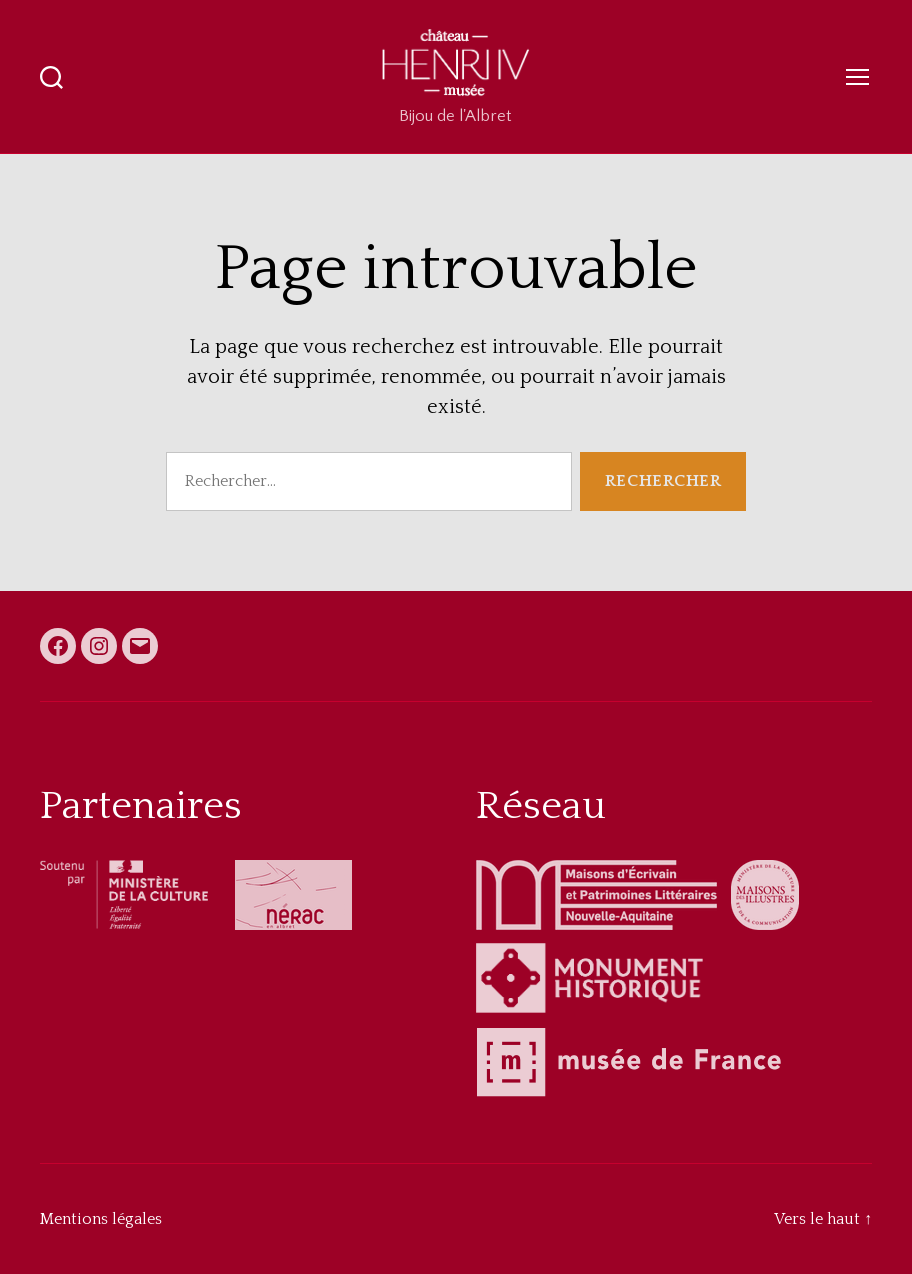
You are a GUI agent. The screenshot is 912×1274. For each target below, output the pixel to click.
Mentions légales (101, 1219)
